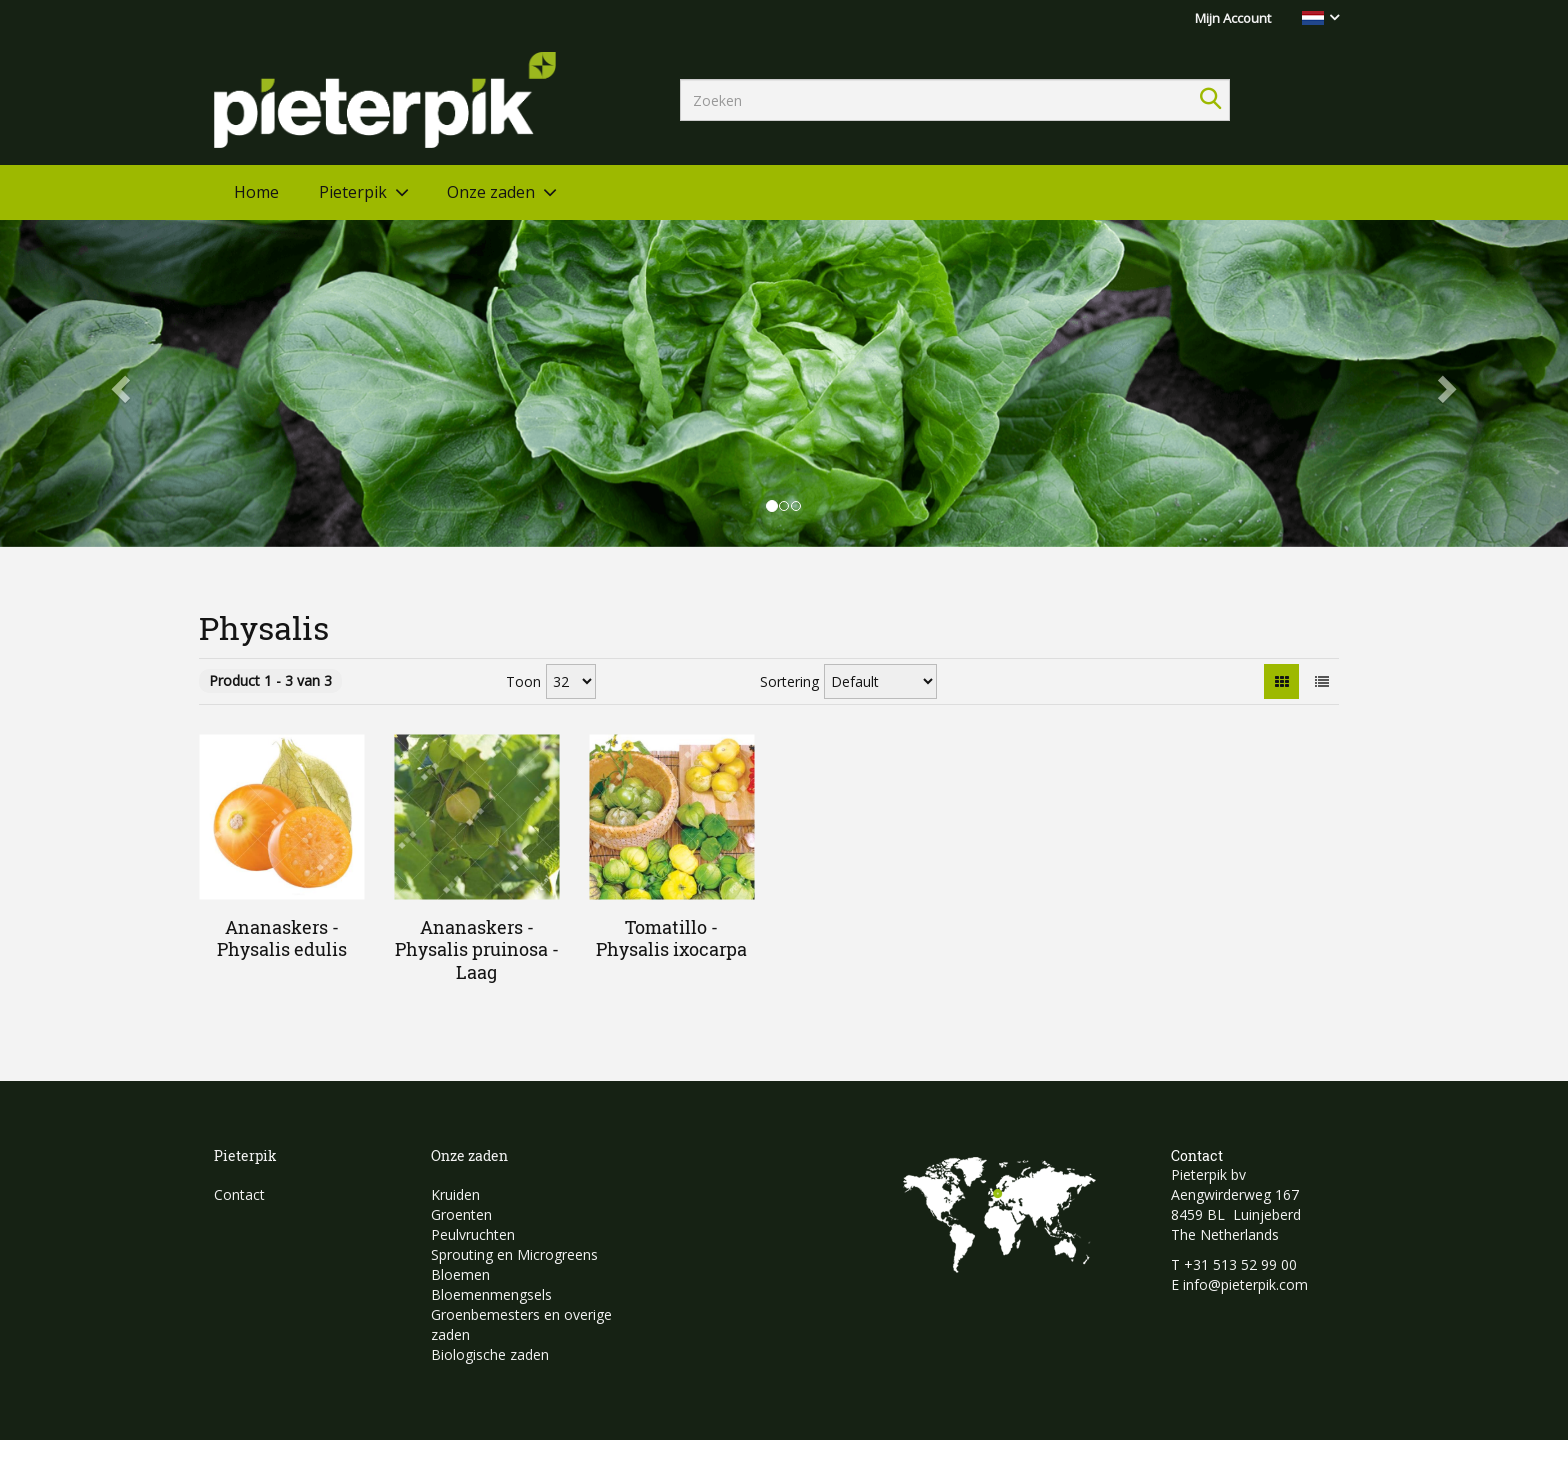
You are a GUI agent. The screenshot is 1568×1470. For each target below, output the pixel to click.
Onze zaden (491, 192)
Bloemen (460, 1274)
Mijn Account (1233, 18)
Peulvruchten (473, 1234)
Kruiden (455, 1194)
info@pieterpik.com (1245, 1284)
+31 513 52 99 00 (1240, 1264)
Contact (239, 1194)
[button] (117, 383)
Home (256, 192)
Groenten (461, 1214)
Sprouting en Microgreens (514, 1254)
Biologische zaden (490, 1354)
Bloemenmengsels (491, 1294)
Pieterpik (353, 192)
